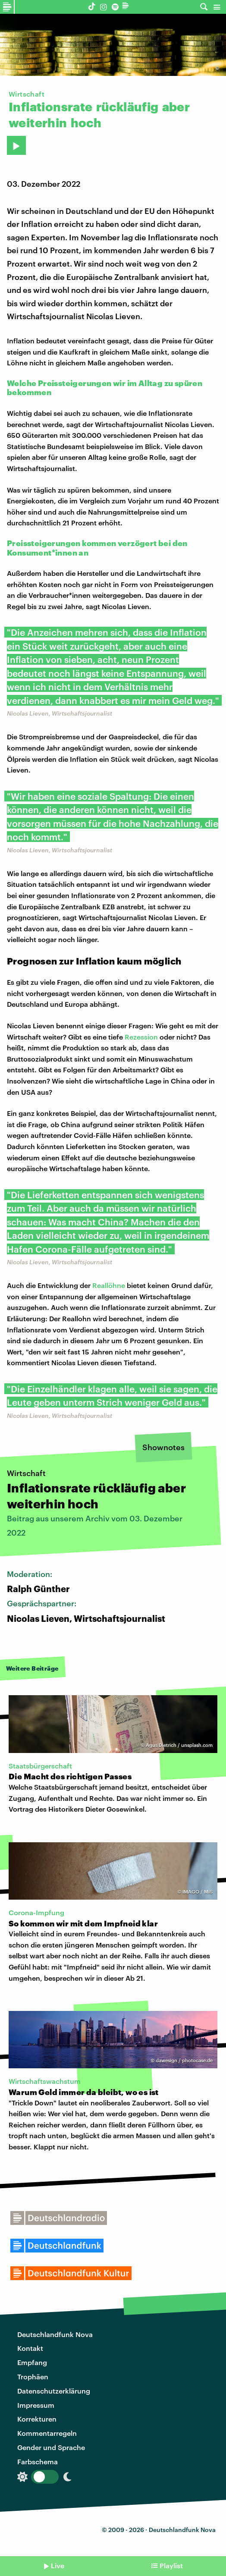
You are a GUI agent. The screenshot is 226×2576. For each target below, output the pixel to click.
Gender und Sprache (51, 2447)
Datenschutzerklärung (53, 2391)
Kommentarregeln (47, 2433)
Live (57, 2565)
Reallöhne (108, 1285)
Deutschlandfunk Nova (55, 2334)
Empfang (32, 2362)
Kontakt (30, 2348)
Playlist (171, 2565)
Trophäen (32, 2376)
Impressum (35, 2405)
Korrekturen (36, 2419)
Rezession (141, 1037)
